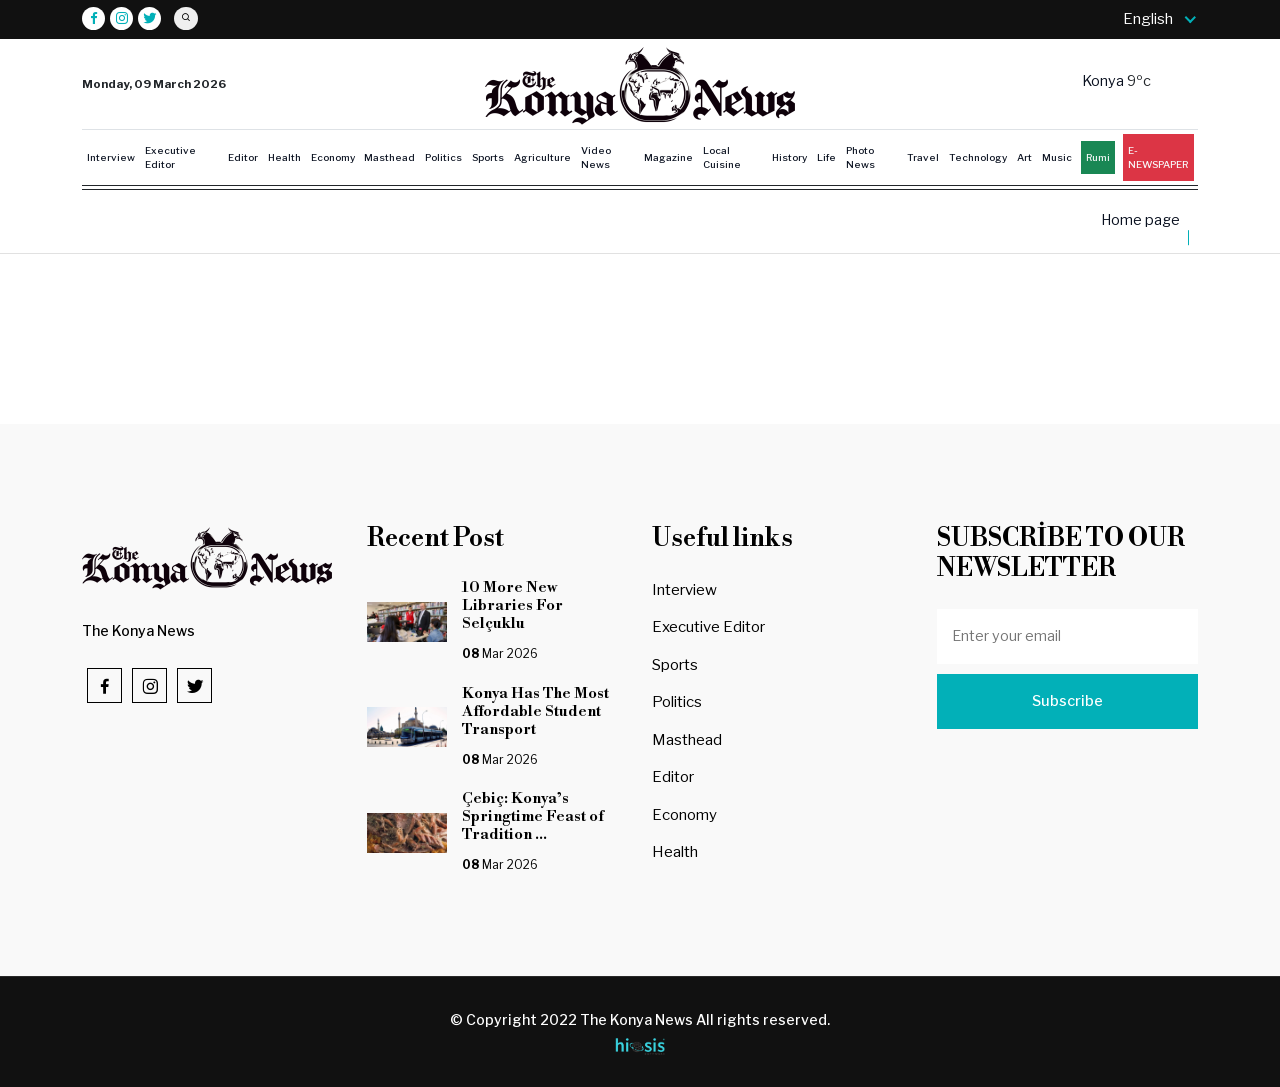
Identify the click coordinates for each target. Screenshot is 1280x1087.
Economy (333, 157)
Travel (923, 157)
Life (826, 157)
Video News (596, 157)
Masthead (389, 157)
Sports (488, 157)
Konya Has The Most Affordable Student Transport (535, 711)
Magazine (668, 157)
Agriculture (542, 157)
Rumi (1098, 157)
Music (1057, 157)
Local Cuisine (722, 157)
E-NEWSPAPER (1158, 157)
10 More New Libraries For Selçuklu (514, 605)
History (789, 157)
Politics (443, 157)
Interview (111, 157)
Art (1024, 157)
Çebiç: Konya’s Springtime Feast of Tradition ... (533, 816)
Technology (978, 157)
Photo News (860, 157)
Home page (1140, 221)
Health (284, 157)
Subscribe (1067, 701)
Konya (1104, 81)
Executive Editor (170, 157)
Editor (243, 157)
